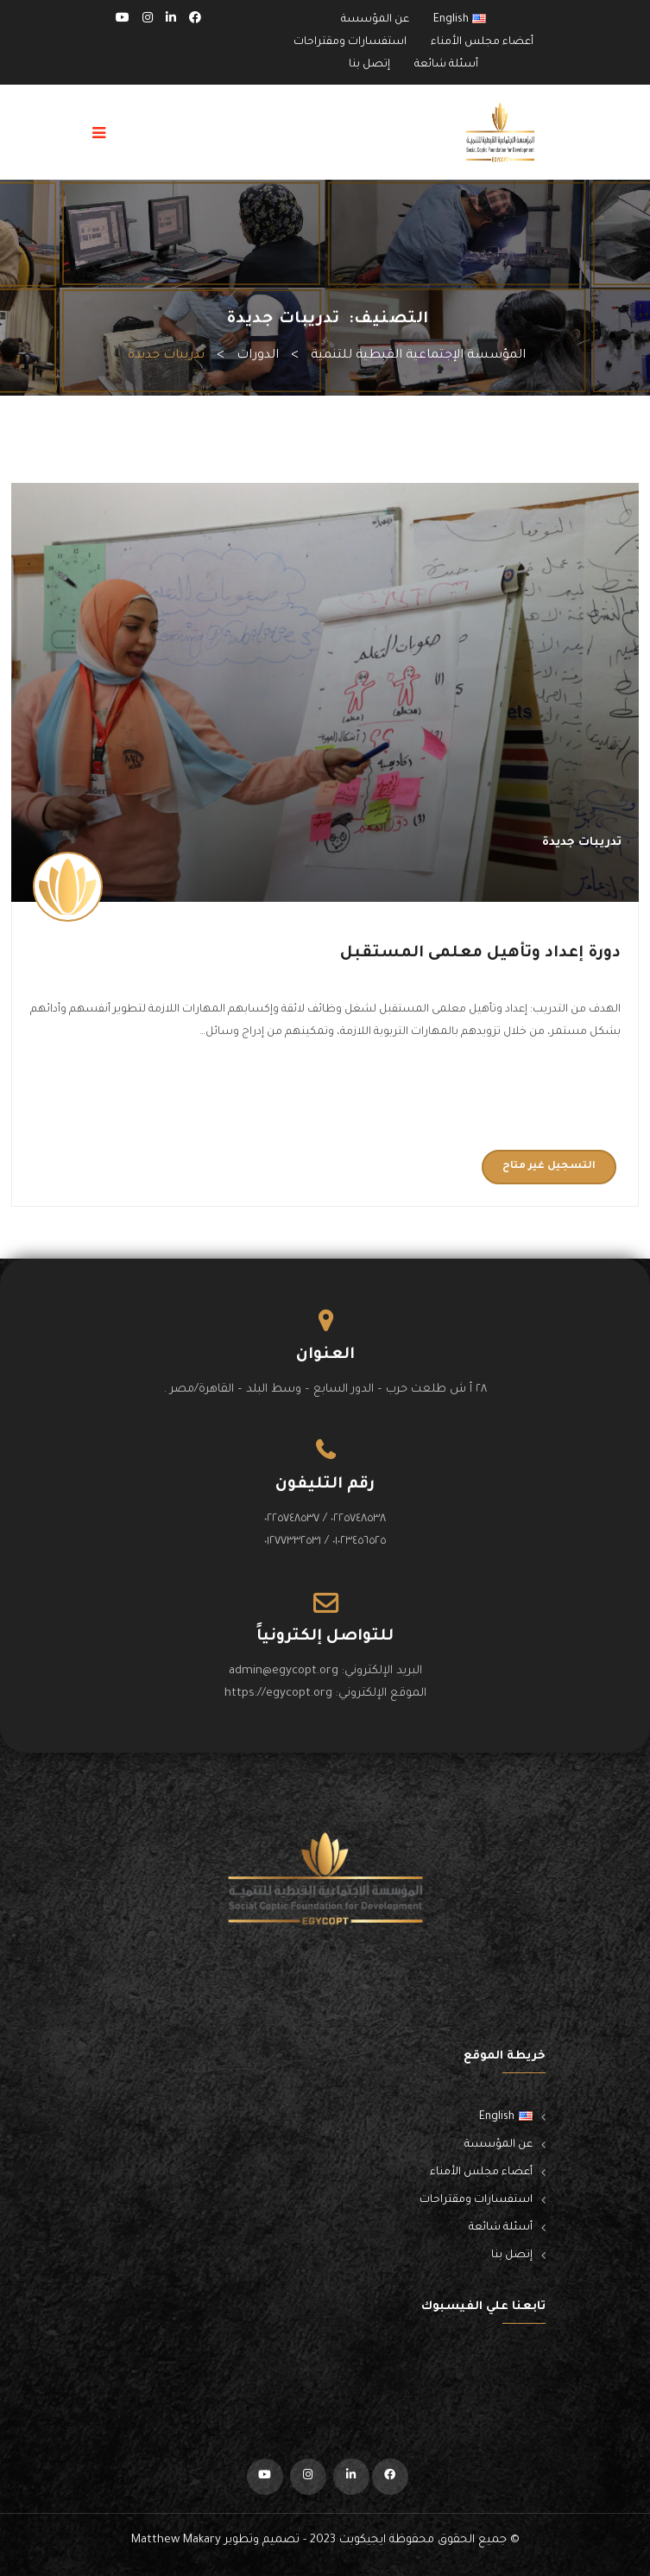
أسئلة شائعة (446, 65)
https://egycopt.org (278, 1693)
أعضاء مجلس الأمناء (482, 42)
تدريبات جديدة (582, 842)
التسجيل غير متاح (549, 1166)
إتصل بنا (369, 65)
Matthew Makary (176, 2540)
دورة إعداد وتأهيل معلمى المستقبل (480, 953)
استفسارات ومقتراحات (350, 42)
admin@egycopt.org (283, 1671)
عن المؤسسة (375, 20)
